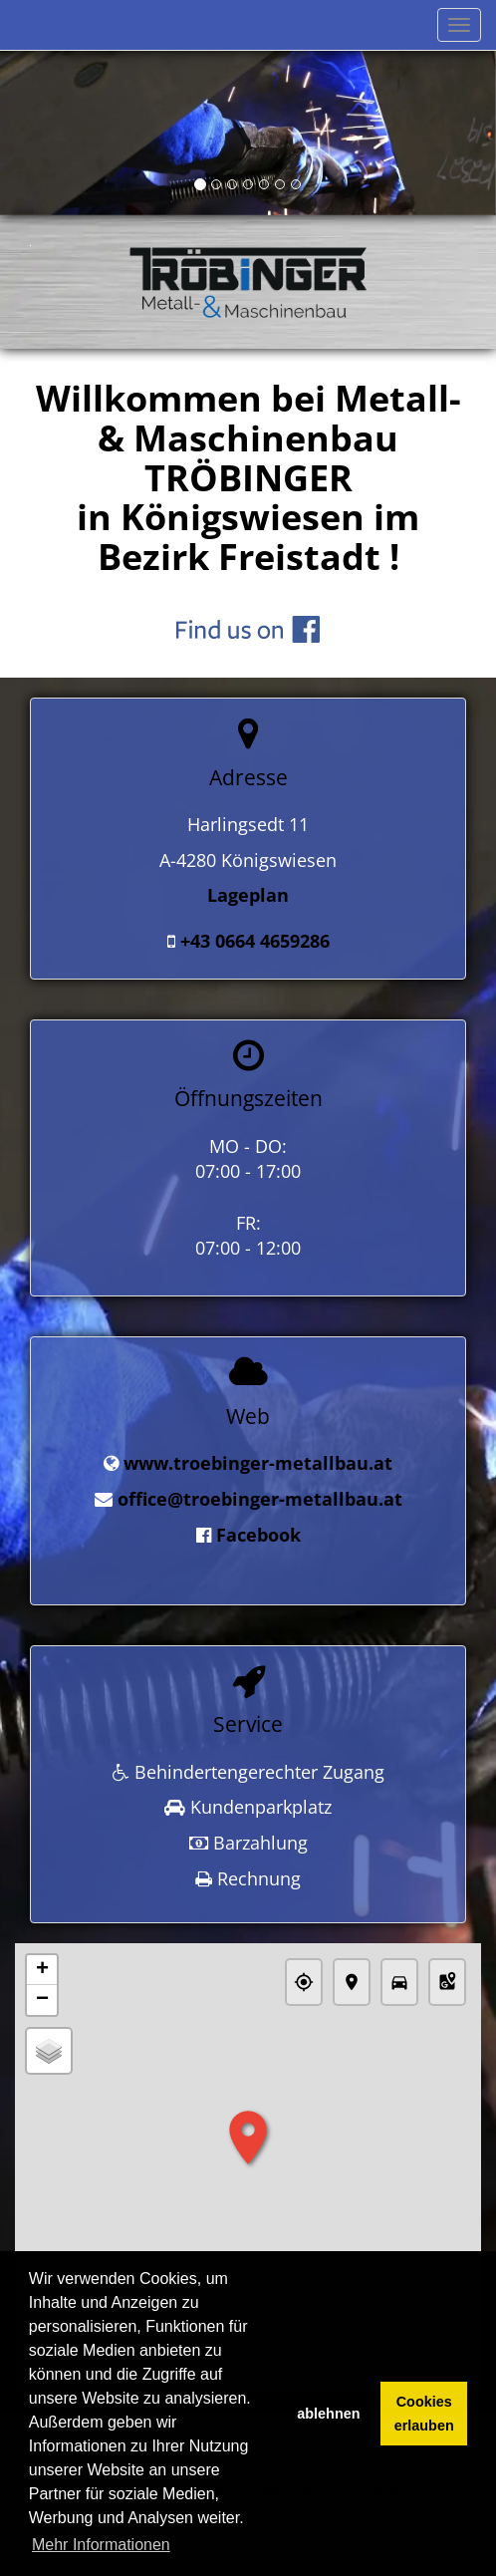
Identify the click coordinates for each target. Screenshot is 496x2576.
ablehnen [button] (328, 2414)
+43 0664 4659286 (255, 941)
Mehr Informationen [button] (101, 2544)
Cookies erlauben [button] (424, 2413)
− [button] (42, 1992)
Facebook (258, 1533)
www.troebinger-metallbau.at (258, 1462)
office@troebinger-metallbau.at (260, 1497)
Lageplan (248, 895)
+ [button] (42, 1962)
